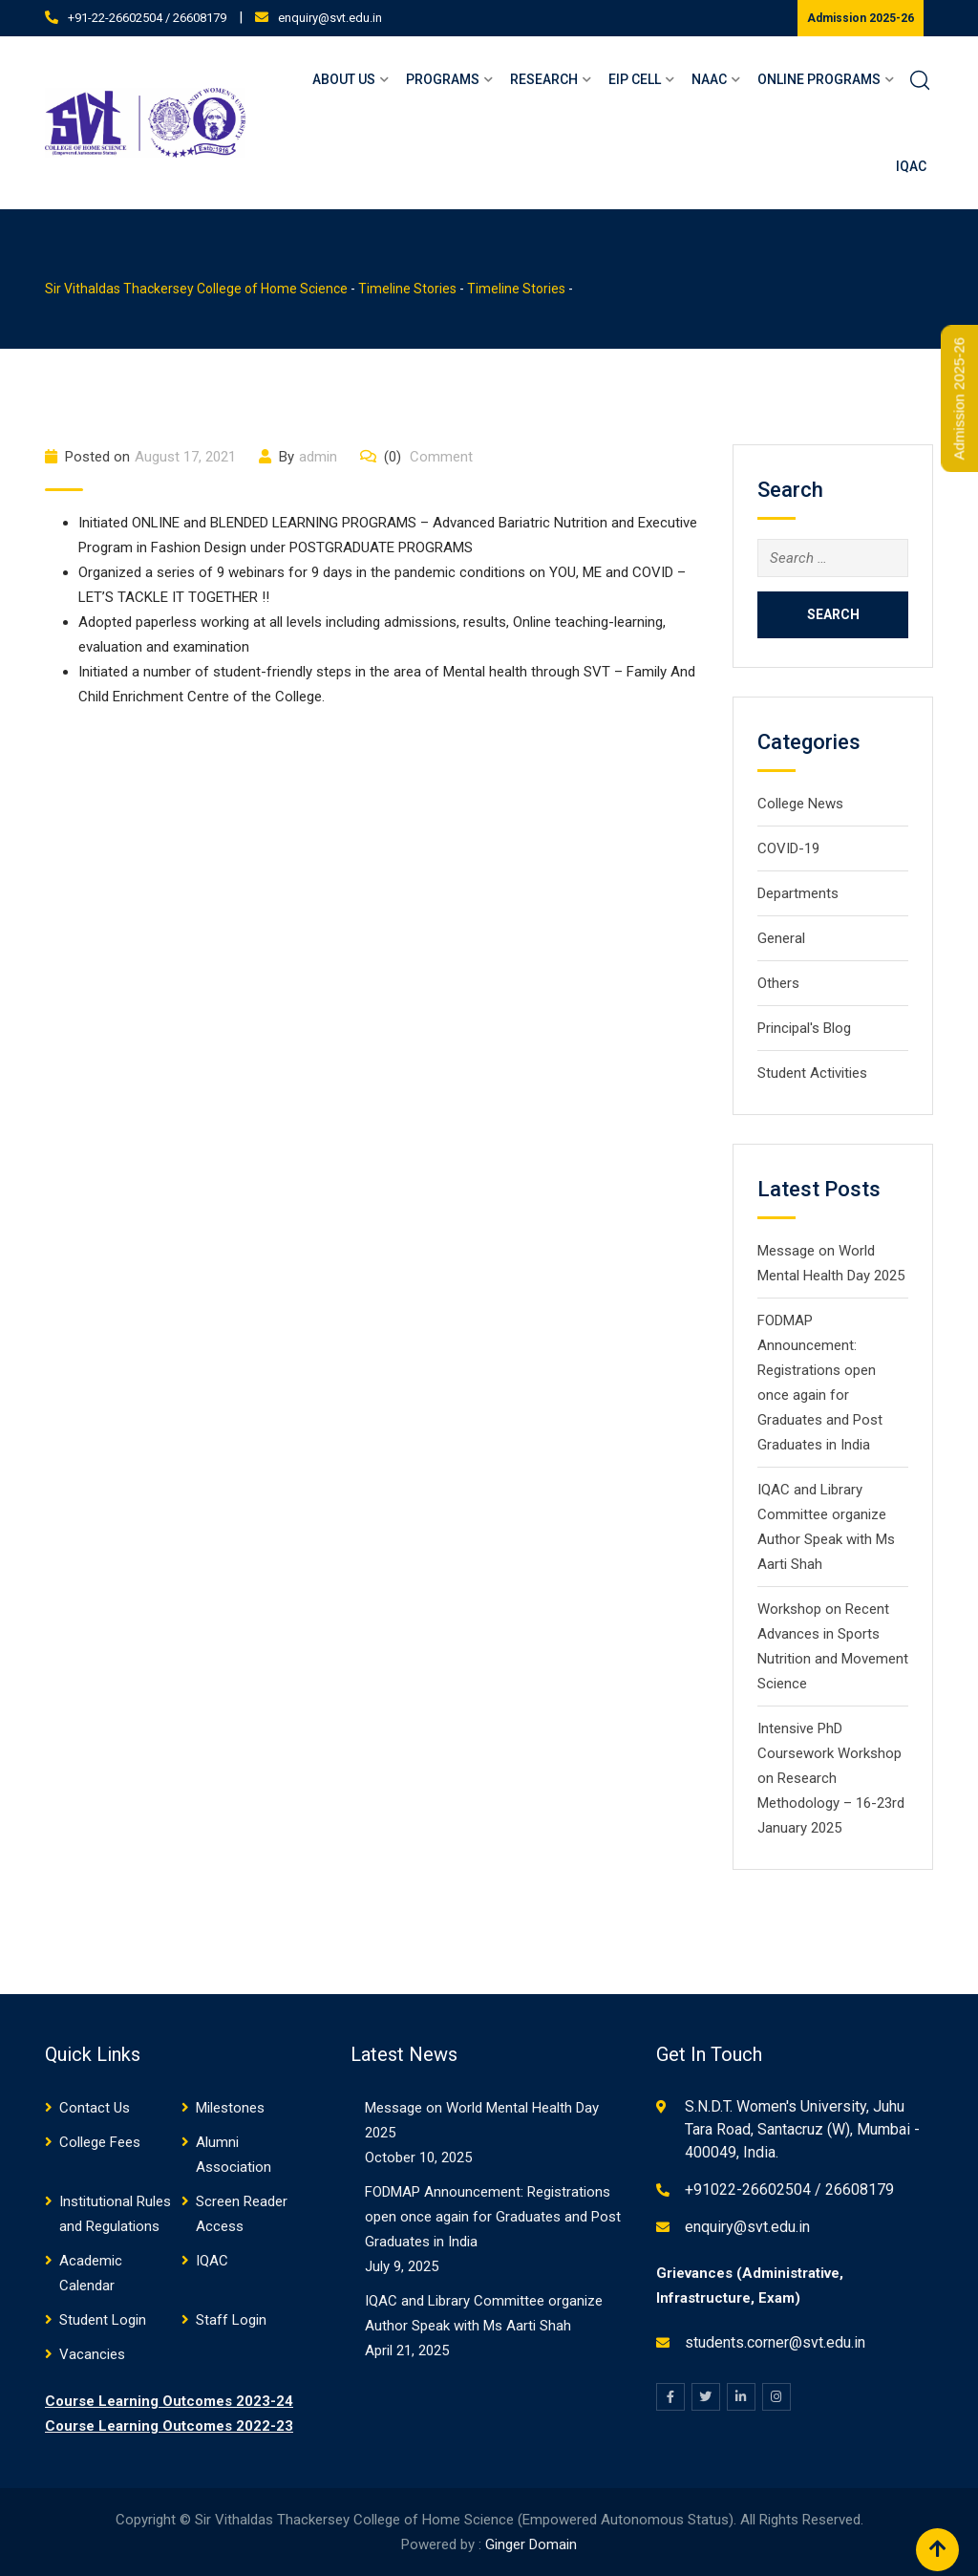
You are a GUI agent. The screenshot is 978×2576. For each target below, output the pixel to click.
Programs (442, 79)
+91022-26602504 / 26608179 (789, 2189)
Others (778, 983)
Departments (798, 893)
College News (800, 803)
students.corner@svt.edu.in (775, 2342)
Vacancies (92, 2354)
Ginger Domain (531, 2544)
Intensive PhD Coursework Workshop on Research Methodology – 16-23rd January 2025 (830, 1778)
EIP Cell (634, 79)
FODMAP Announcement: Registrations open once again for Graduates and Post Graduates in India (493, 2216)
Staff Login (231, 2320)
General (781, 938)
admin (318, 456)
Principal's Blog (804, 1028)
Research (544, 79)
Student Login (102, 2320)
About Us (343, 79)
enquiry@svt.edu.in (330, 18)
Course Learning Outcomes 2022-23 (169, 2426)
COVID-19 (788, 848)
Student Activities (812, 1073)
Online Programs (819, 79)
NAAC (709, 79)
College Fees (99, 2142)
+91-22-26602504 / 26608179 (147, 18)
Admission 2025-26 (860, 18)
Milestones (230, 2107)
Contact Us (94, 2107)
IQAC (911, 166)
